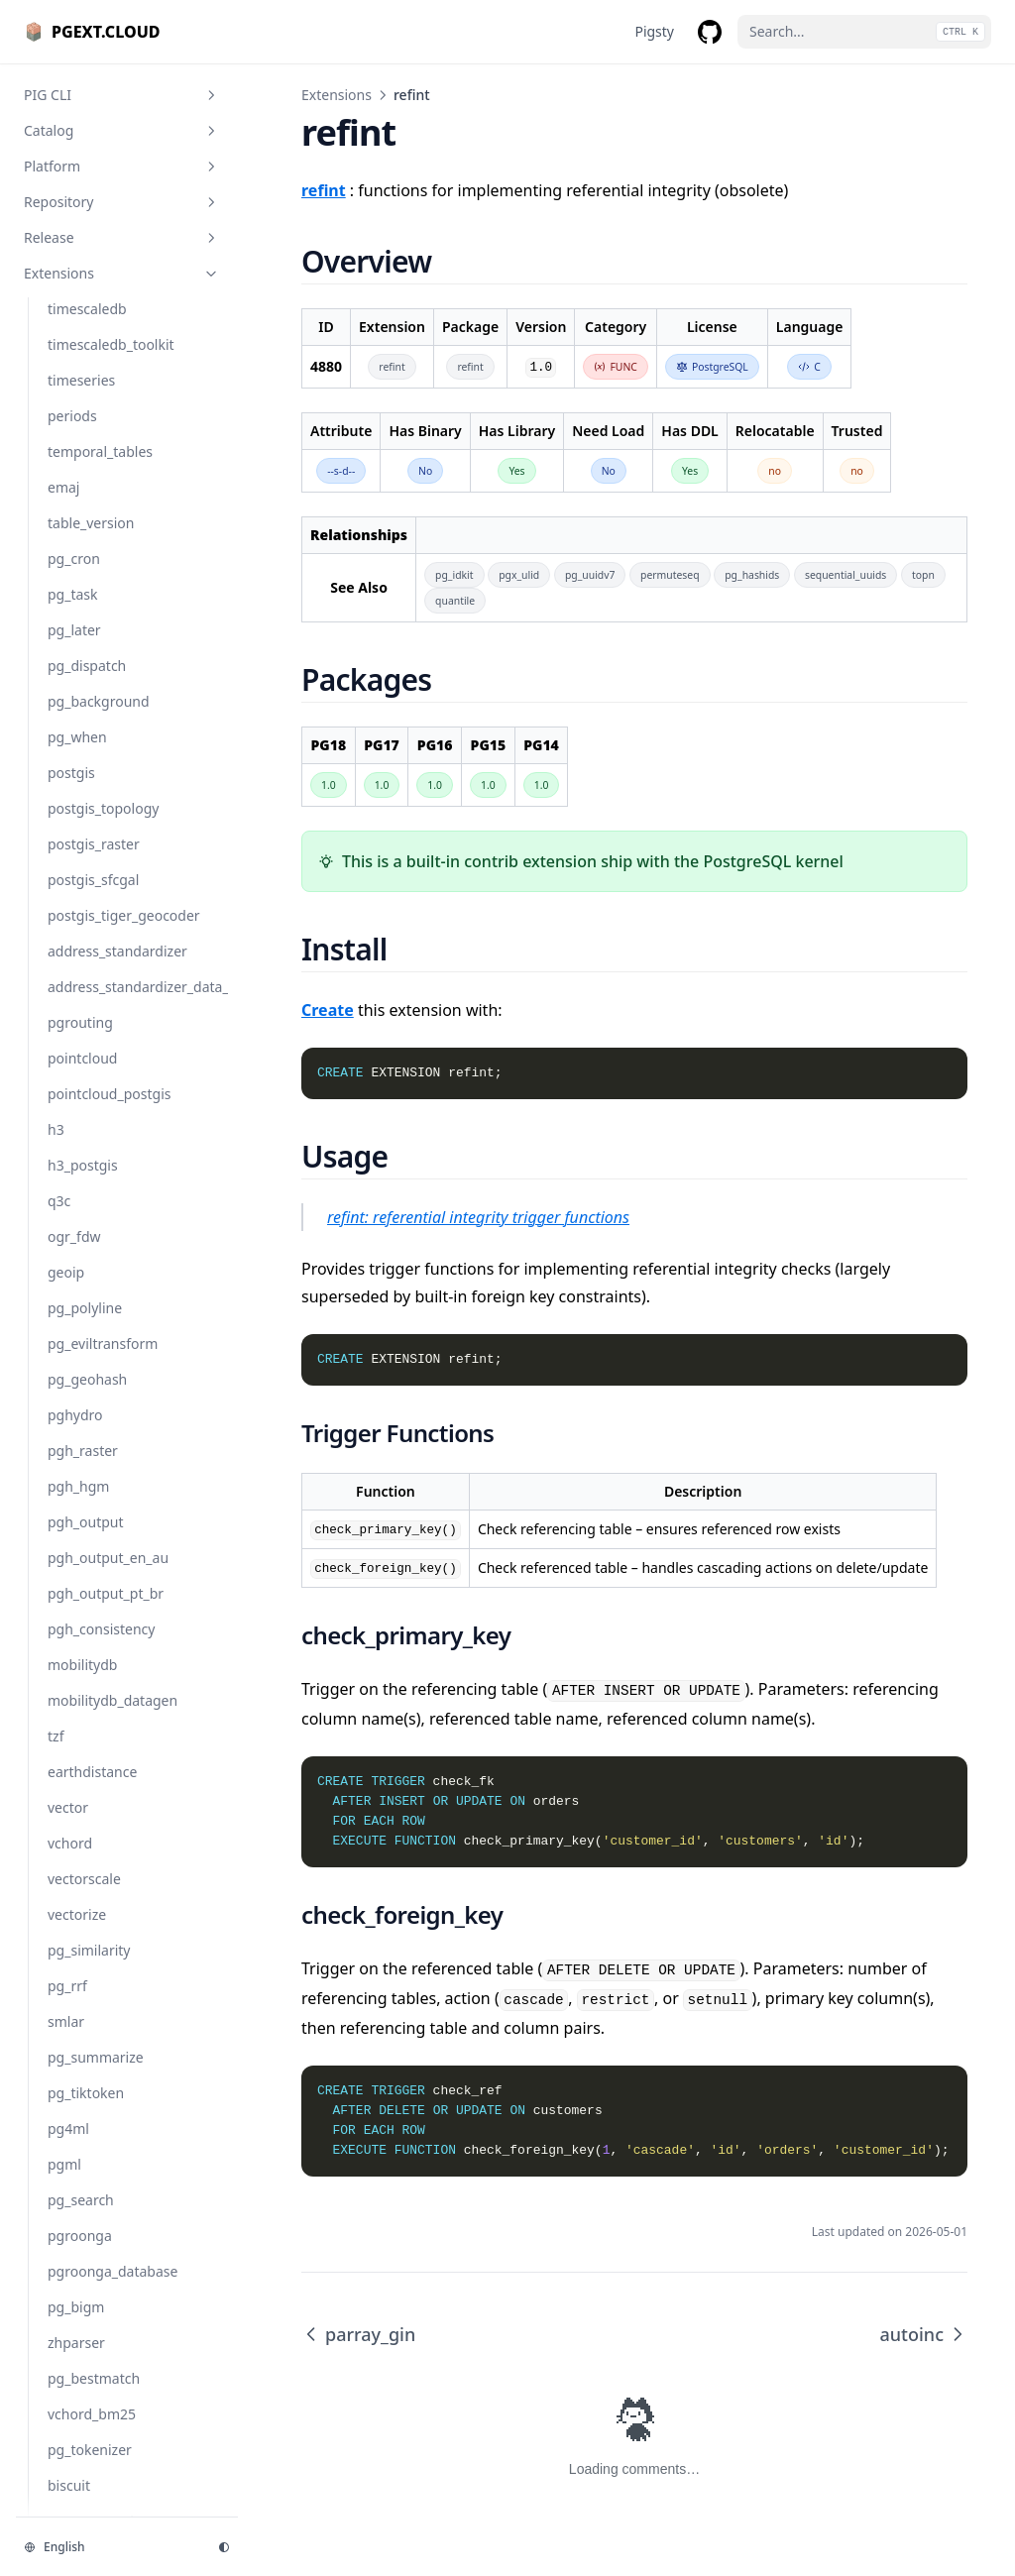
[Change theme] (224, 2547)
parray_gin (358, 2334)
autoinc (923, 2334)
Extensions (336, 94)
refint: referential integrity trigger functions (478, 1217)
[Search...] (864, 32)
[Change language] (109, 2547)
